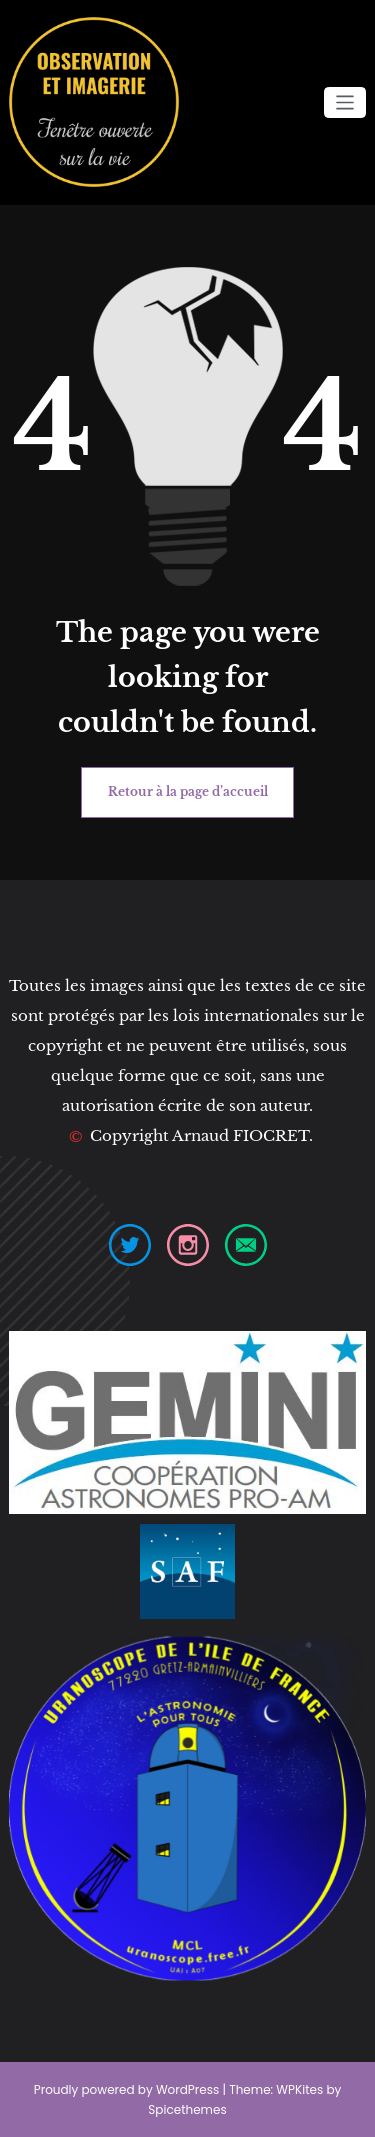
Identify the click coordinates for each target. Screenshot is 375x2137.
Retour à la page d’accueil (188, 791)
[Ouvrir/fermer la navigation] (345, 102)
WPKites (301, 2089)
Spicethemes (187, 2109)
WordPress (187, 2089)
